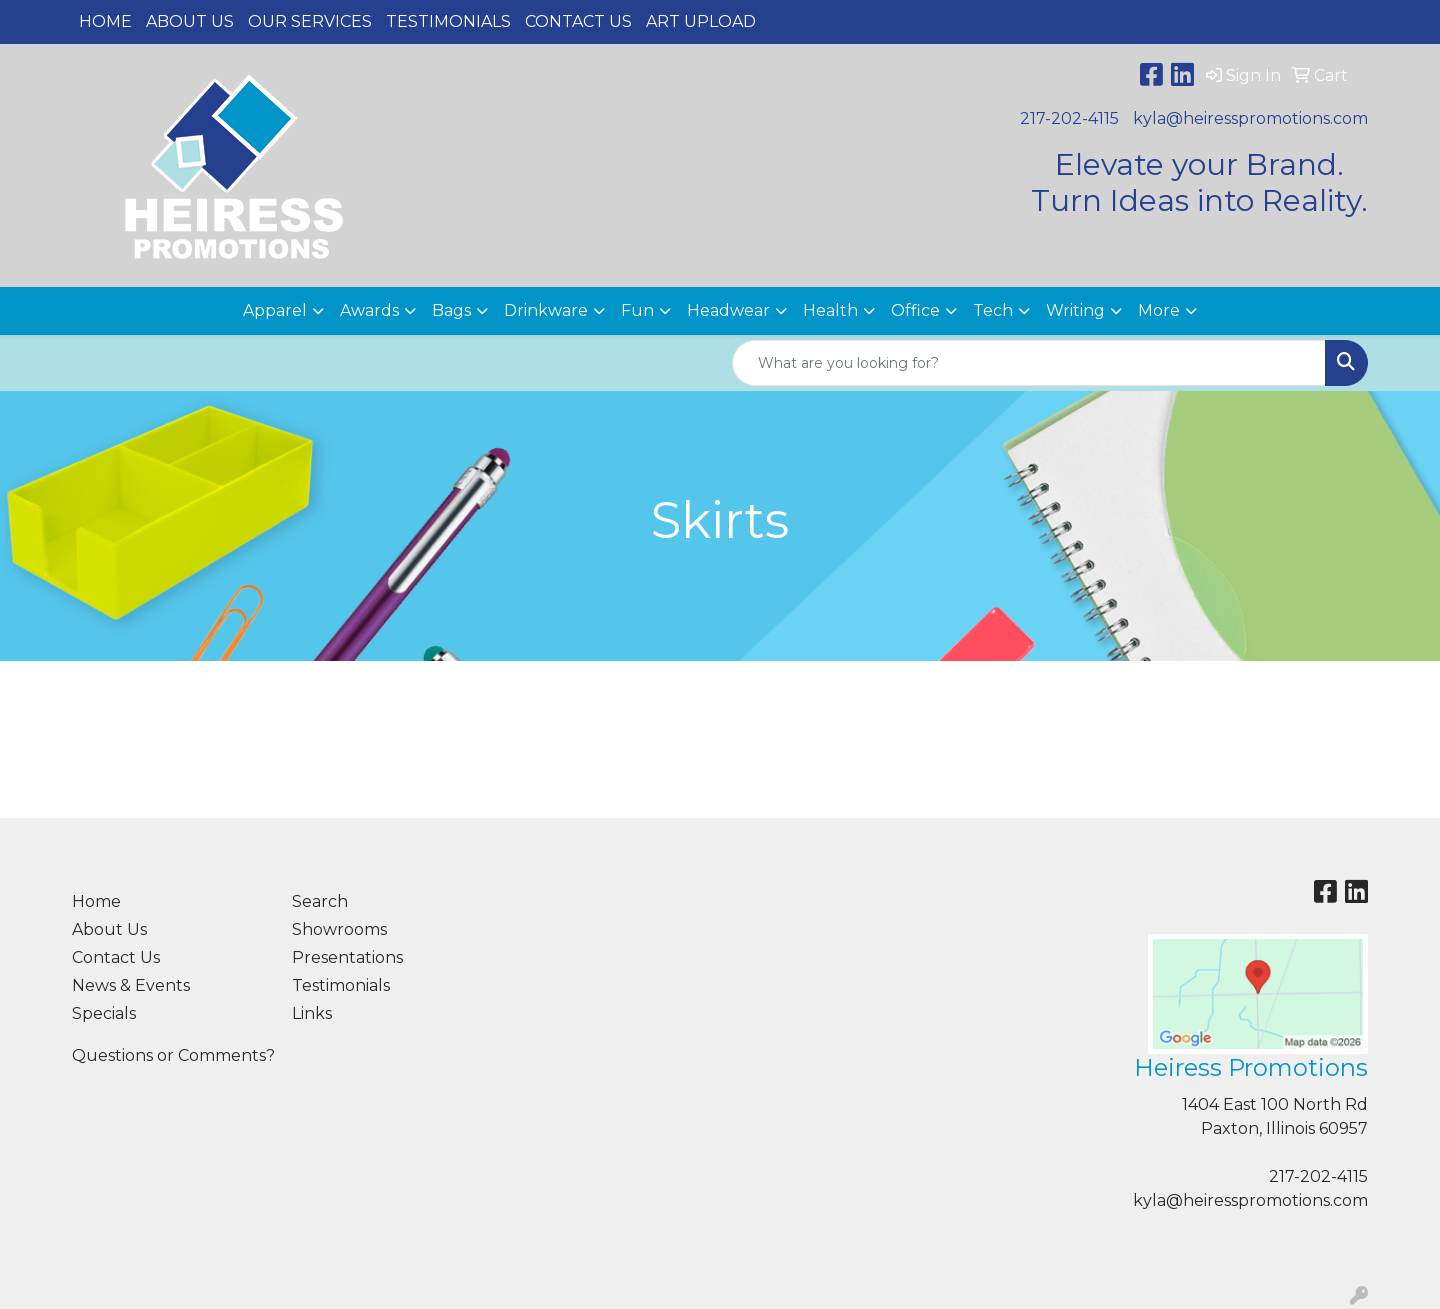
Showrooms (339, 929)
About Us (190, 21)
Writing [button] (1075, 310)
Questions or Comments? (173, 1055)
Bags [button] (451, 310)
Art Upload (701, 21)
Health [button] (830, 310)
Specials (104, 1013)
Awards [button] (369, 310)
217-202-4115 (1069, 118)
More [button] (1159, 310)
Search (320, 901)
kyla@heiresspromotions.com (1250, 118)
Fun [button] (637, 310)
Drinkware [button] (546, 310)
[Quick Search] (1029, 363)
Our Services (310, 21)
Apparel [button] (275, 310)
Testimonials (448, 21)
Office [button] (915, 310)
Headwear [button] (728, 310)
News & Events (131, 985)
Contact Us (578, 21)
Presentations (347, 957)
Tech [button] (993, 310)
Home (105, 21)
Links (312, 1013)
